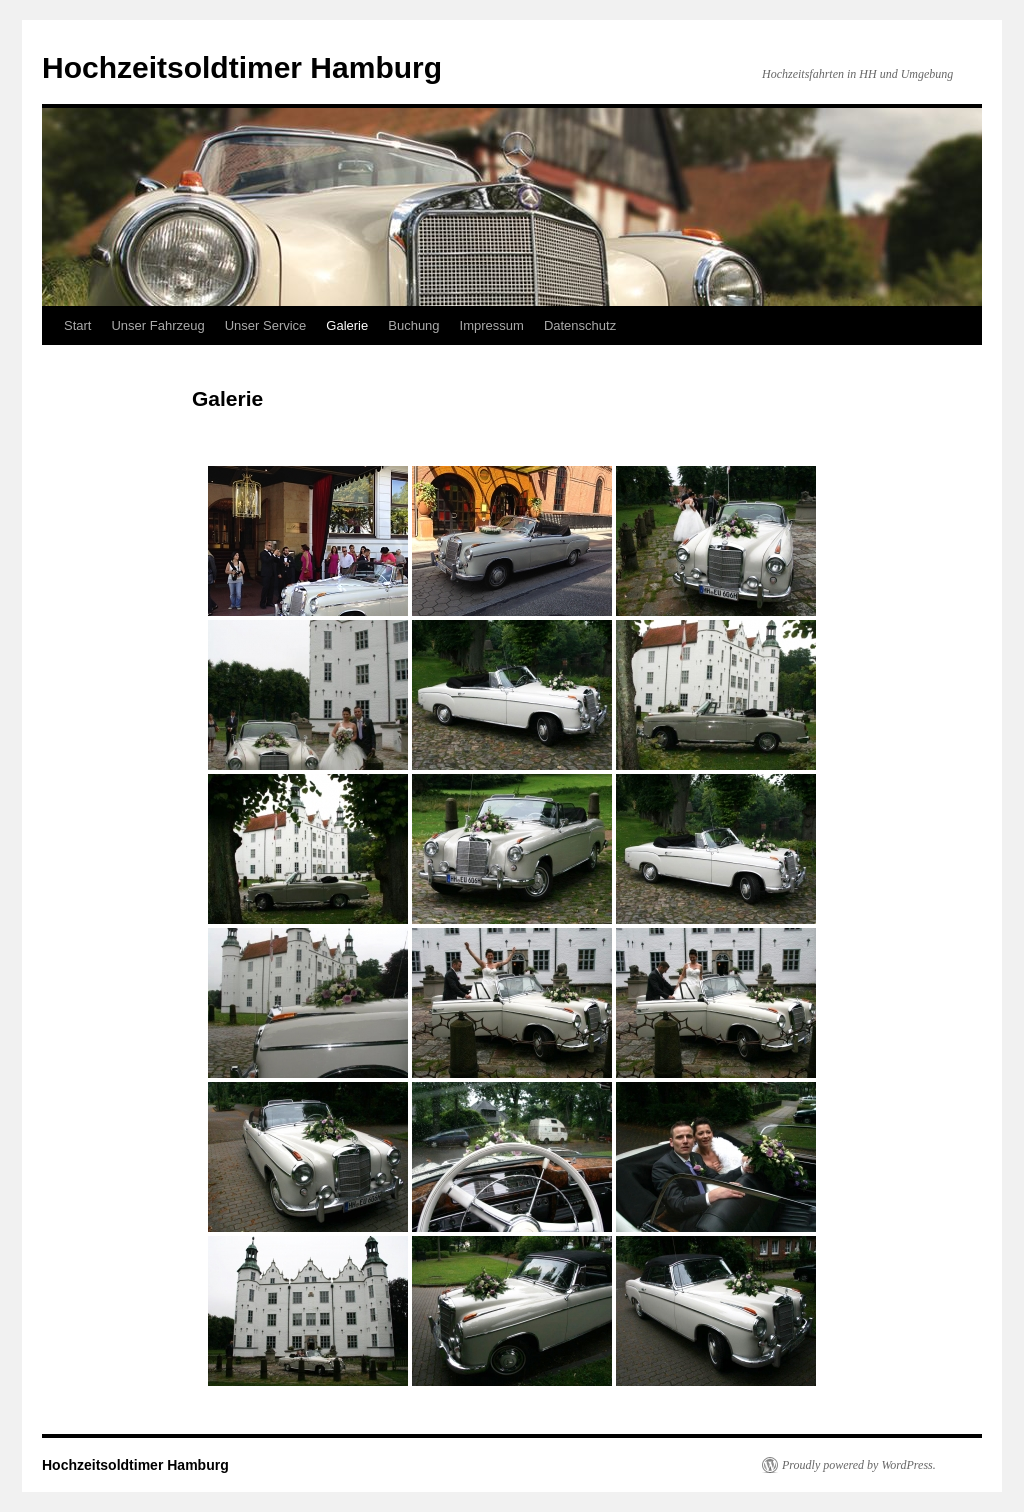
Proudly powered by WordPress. (859, 1465)
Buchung (413, 325)
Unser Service (266, 325)
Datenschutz (580, 325)
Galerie (347, 325)
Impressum (492, 325)
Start (77, 325)
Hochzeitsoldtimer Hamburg (242, 67)
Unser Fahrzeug (157, 325)
